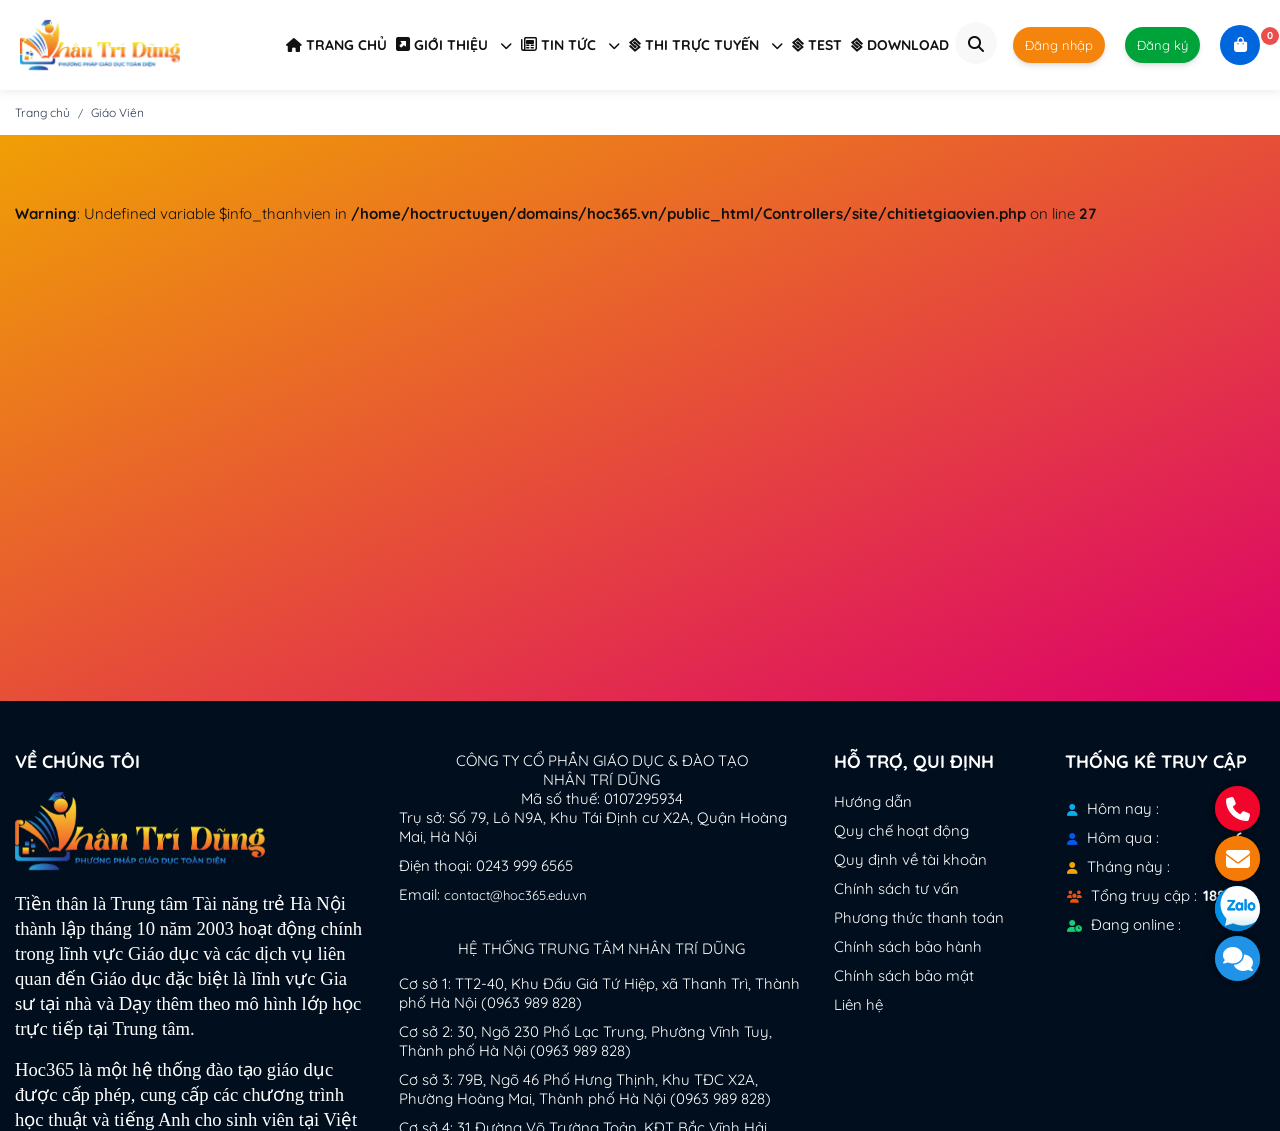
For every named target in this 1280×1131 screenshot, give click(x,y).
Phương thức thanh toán (919, 917)
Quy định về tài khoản (910, 859)
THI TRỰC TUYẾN (706, 45)
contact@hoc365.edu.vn (515, 895)
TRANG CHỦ (336, 45)
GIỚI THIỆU (454, 45)
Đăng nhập (1059, 45)
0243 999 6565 (524, 865)
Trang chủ (42, 112)
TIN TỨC (570, 45)
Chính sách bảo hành (908, 946)
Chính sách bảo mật (904, 975)
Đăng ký (1162, 45)
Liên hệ (858, 1004)
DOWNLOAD (900, 45)
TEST (817, 45)
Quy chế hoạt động (901, 830)
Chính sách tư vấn (896, 888)
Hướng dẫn (873, 801)
